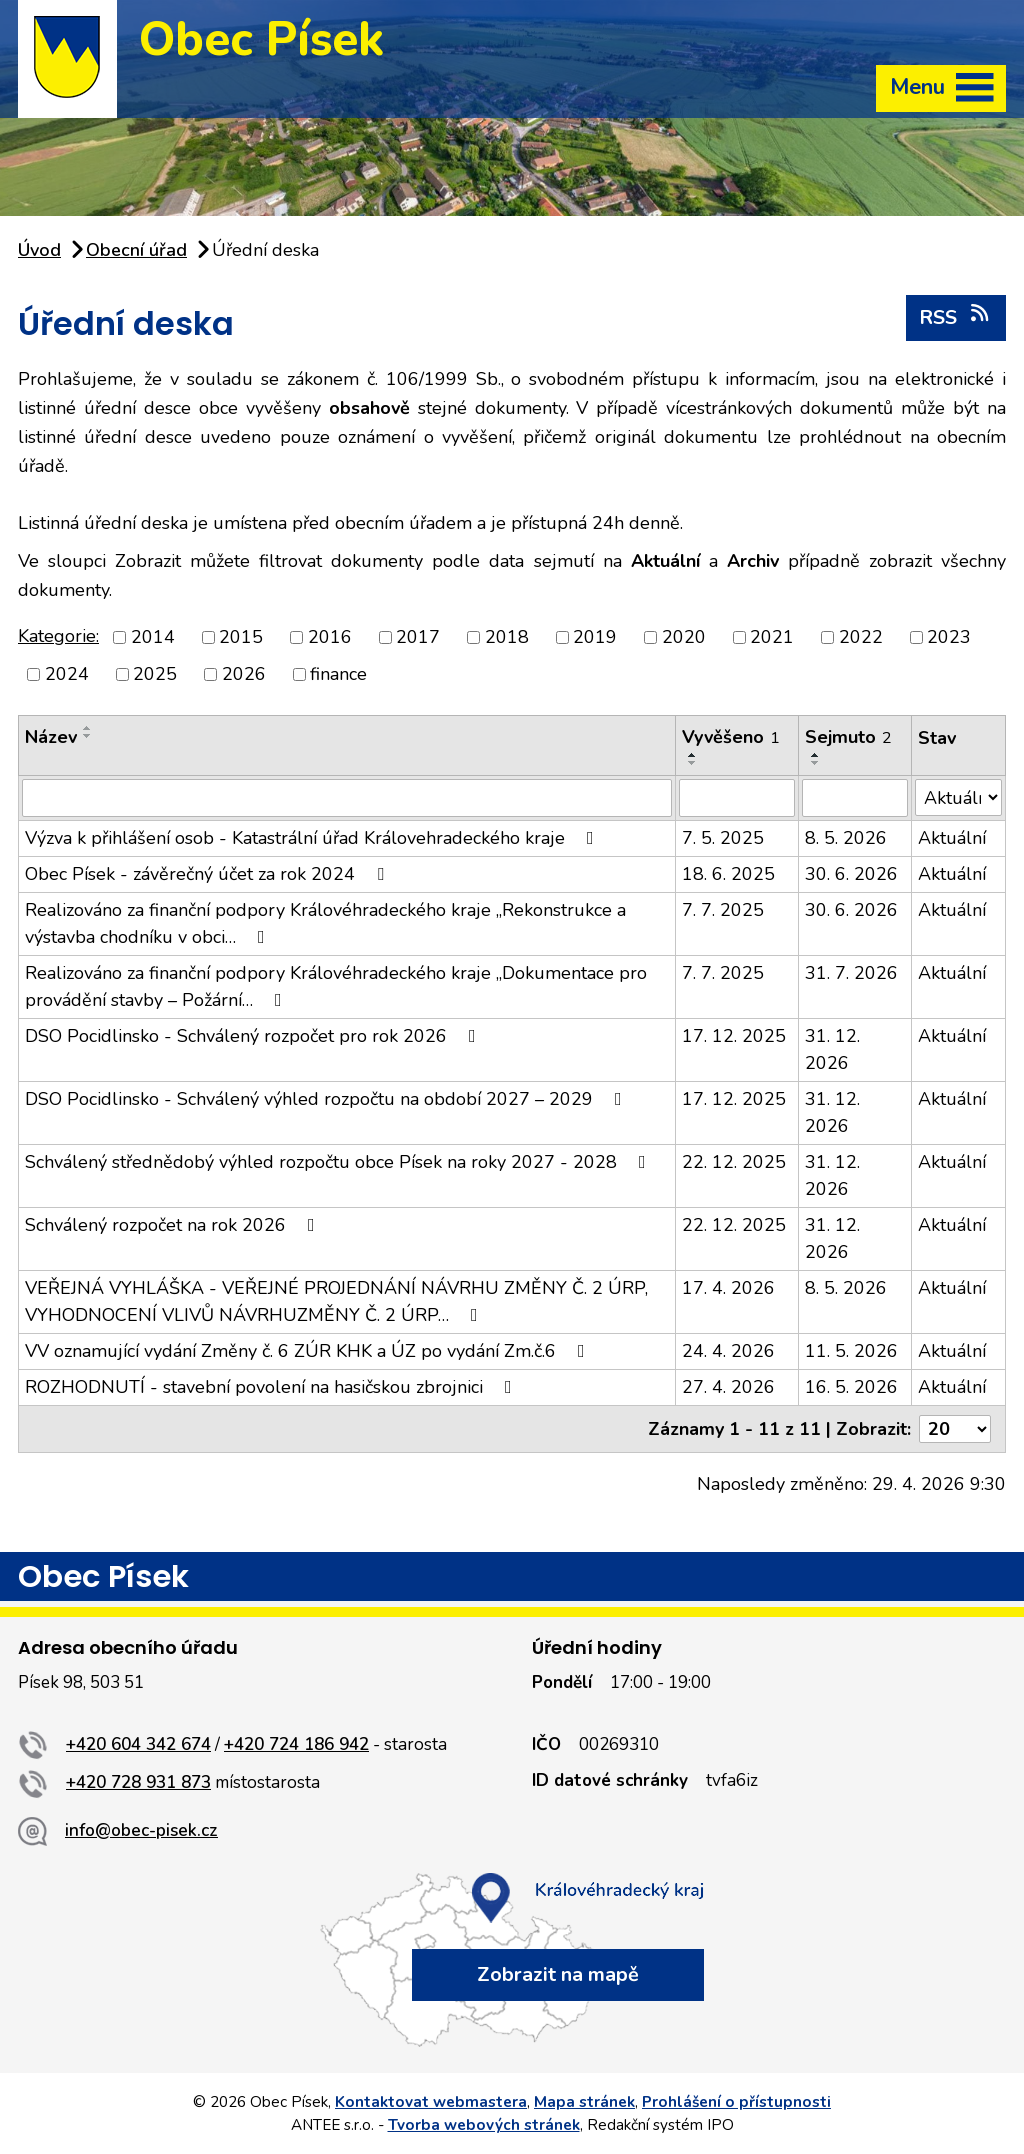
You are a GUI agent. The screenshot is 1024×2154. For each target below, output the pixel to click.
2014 (153, 637)
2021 (772, 637)
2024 (67, 674)
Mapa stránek (584, 2102)
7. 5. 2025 (723, 838)
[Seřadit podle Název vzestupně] (88, 728)
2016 (330, 637)
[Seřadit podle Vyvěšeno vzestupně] (693, 755)
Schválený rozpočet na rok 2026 (174, 1225)
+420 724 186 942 (296, 1744)
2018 (507, 637)
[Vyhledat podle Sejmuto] (855, 798)
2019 (595, 637)
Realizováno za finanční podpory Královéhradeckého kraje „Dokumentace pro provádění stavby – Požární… (336, 986)
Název (51, 737)
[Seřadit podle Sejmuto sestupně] (816, 763)
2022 (861, 637)
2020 (684, 637)
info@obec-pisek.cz (141, 1830)
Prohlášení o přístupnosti (736, 2102)
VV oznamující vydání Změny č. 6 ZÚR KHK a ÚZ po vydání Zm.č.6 (309, 1351)
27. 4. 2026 (728, 1387)
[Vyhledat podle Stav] (958, 797)
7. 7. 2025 (723, 910)
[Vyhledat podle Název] (347, 798)
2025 (155, 674)
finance (338, 674)
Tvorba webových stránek (484, 2125)
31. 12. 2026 (832, 1049)
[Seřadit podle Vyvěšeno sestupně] (693, 763)
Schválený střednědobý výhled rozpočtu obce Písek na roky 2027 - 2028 (339, 1162)
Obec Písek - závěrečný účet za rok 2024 (208, 874)
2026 (244, 674)
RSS (955, 317)
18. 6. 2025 (728, 874)
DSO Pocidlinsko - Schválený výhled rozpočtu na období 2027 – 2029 (327, 1099)
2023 (949, 637)
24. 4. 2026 (728, 1351)
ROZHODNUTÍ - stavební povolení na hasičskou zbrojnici (272, 1387)
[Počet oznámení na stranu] (955, 1429)
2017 (418, 637)
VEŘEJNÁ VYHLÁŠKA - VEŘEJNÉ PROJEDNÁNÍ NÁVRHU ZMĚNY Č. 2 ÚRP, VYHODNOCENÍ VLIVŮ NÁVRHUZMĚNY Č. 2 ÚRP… (336, 1301)
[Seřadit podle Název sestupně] (88, 736)
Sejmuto (848, 737)
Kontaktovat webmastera (431, 2102)
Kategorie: (58, 636)
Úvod (39, 250)
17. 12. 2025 (734, 1036)
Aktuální (952, 838)
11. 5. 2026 (851, 1351)
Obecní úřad (136, 250)
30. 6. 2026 (851, 874)
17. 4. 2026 (728, 1288)
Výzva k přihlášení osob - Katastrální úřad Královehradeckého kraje (313, 838)
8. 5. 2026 (846, 838)
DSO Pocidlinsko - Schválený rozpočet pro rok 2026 (254, 1036)
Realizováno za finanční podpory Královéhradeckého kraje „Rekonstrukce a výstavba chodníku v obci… (325, 923)
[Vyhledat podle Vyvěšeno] (737, 798)
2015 (241, 637)
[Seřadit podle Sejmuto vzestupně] (816, 755)
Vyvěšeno (731, 737)
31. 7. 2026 (851, 973)
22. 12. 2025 (734, 1162)
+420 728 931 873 (138, 1782)
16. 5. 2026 (851, 1387)
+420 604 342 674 (138, 1744)
